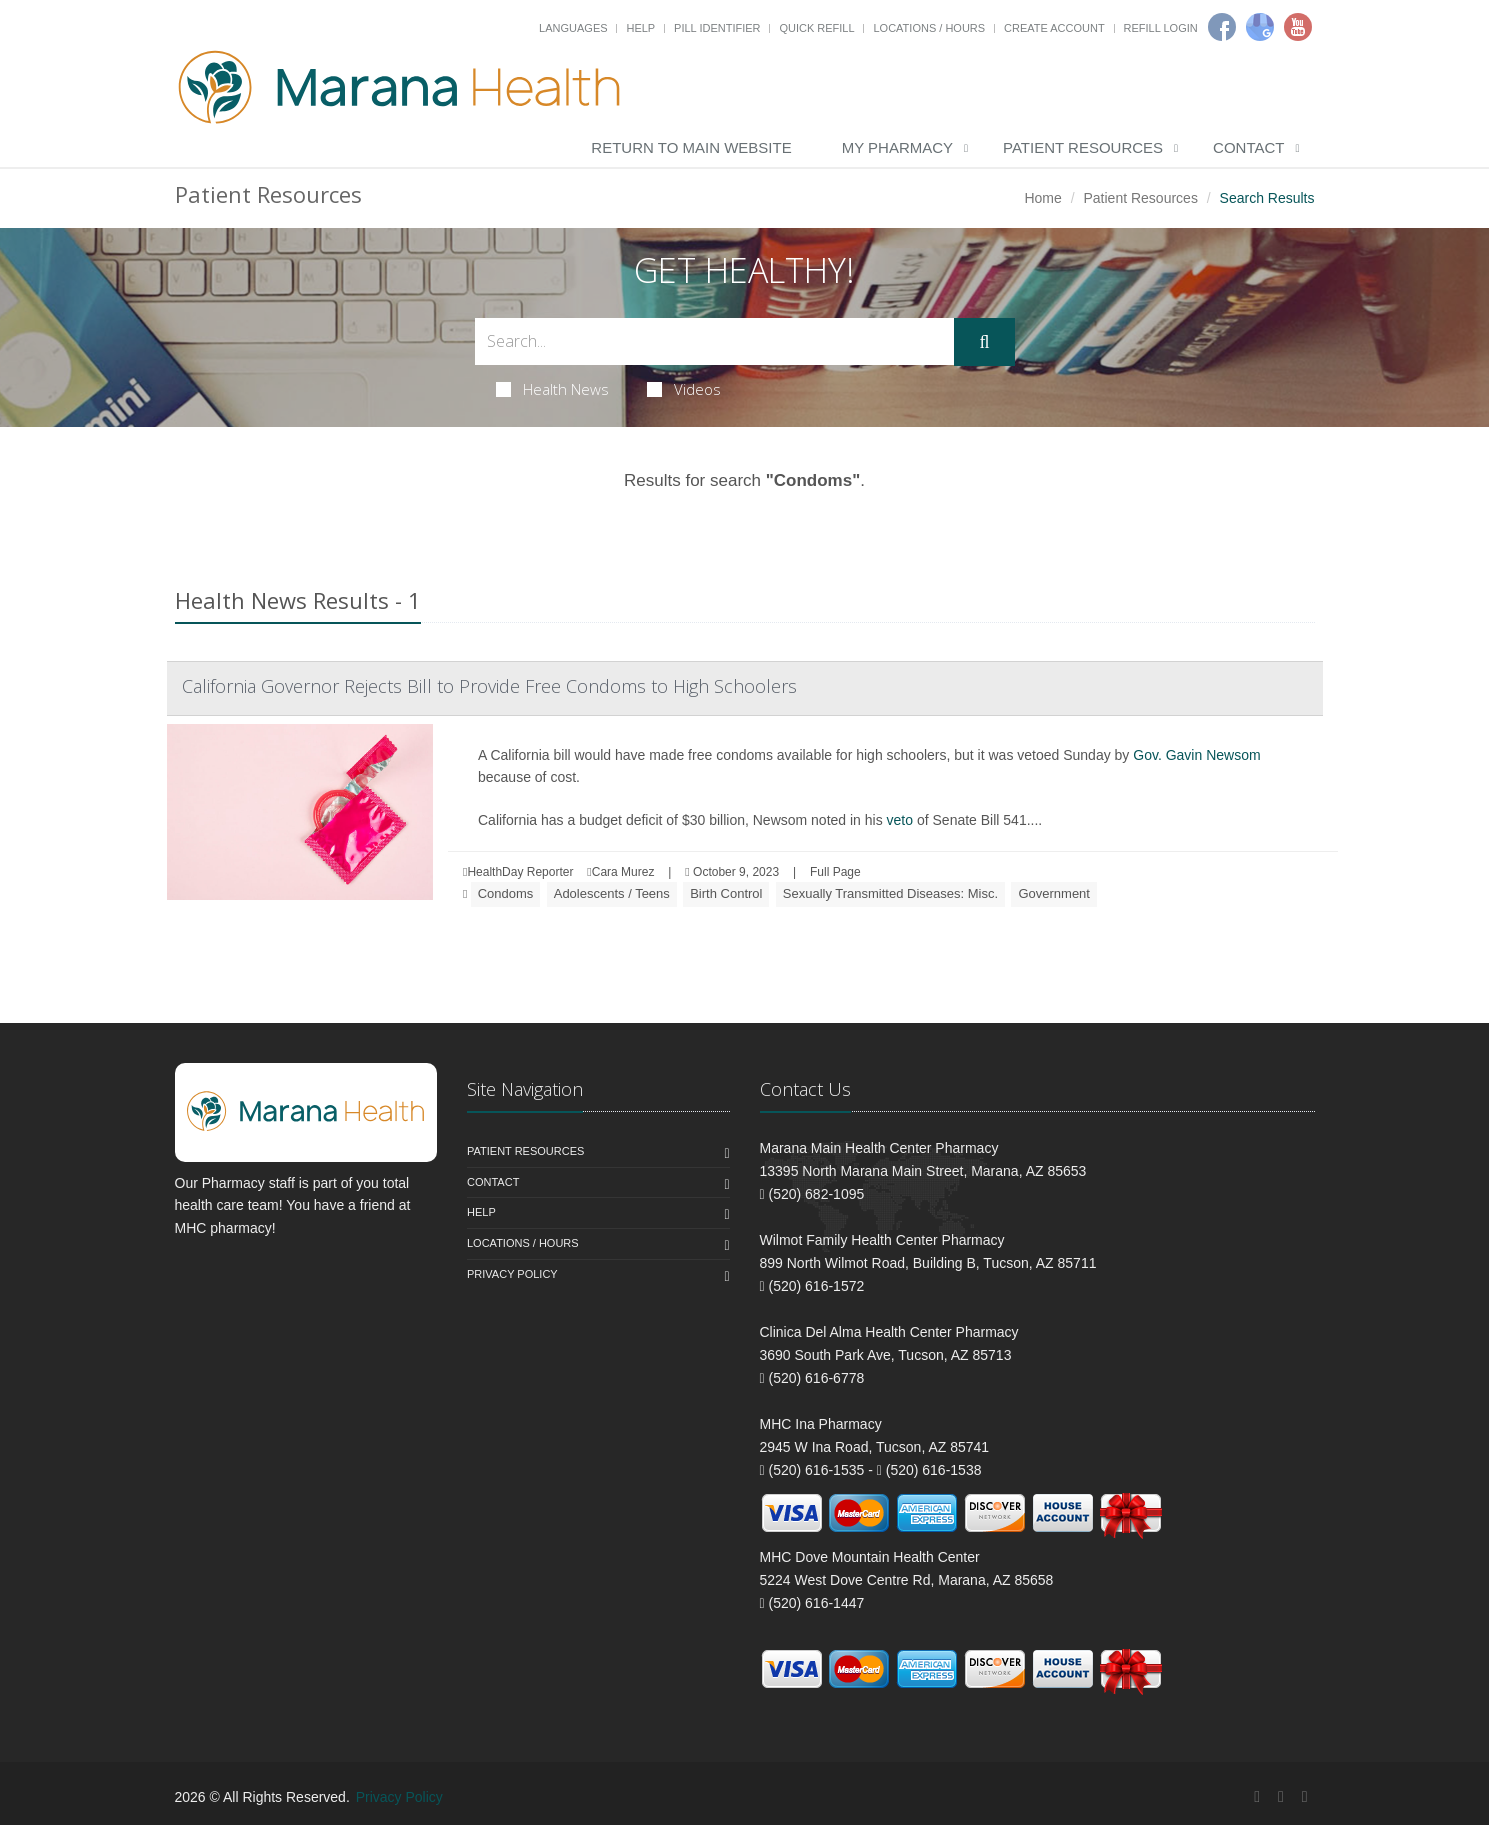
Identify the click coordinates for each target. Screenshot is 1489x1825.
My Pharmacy (897, 147)
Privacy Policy (512, 1274)
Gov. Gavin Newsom (1196, 755)
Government (1054, 893)
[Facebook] (1222, 27)
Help (640, 28)
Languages (573, 28)
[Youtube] (1298, 27)
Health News (552, 389)
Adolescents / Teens (612, 893)
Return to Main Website (691, 147)
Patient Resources (1083, 147)
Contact (1248, 147)
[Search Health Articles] (715, 341)
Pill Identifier (717, 28)
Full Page (835, 872)
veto (900, 820)
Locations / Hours (929, 28)
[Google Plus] (1281, 1796)
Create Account (1054, 28)
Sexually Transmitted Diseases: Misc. (890, 893)
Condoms (506, 893)
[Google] (1260, 27)
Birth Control (726, 893)
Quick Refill (816, 28)
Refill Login (1161, 28)
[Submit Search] (984, 342)
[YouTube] (1305, 1796)
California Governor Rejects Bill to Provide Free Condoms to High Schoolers (489, 686)
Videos (684, 389)
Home (1042, 198)
